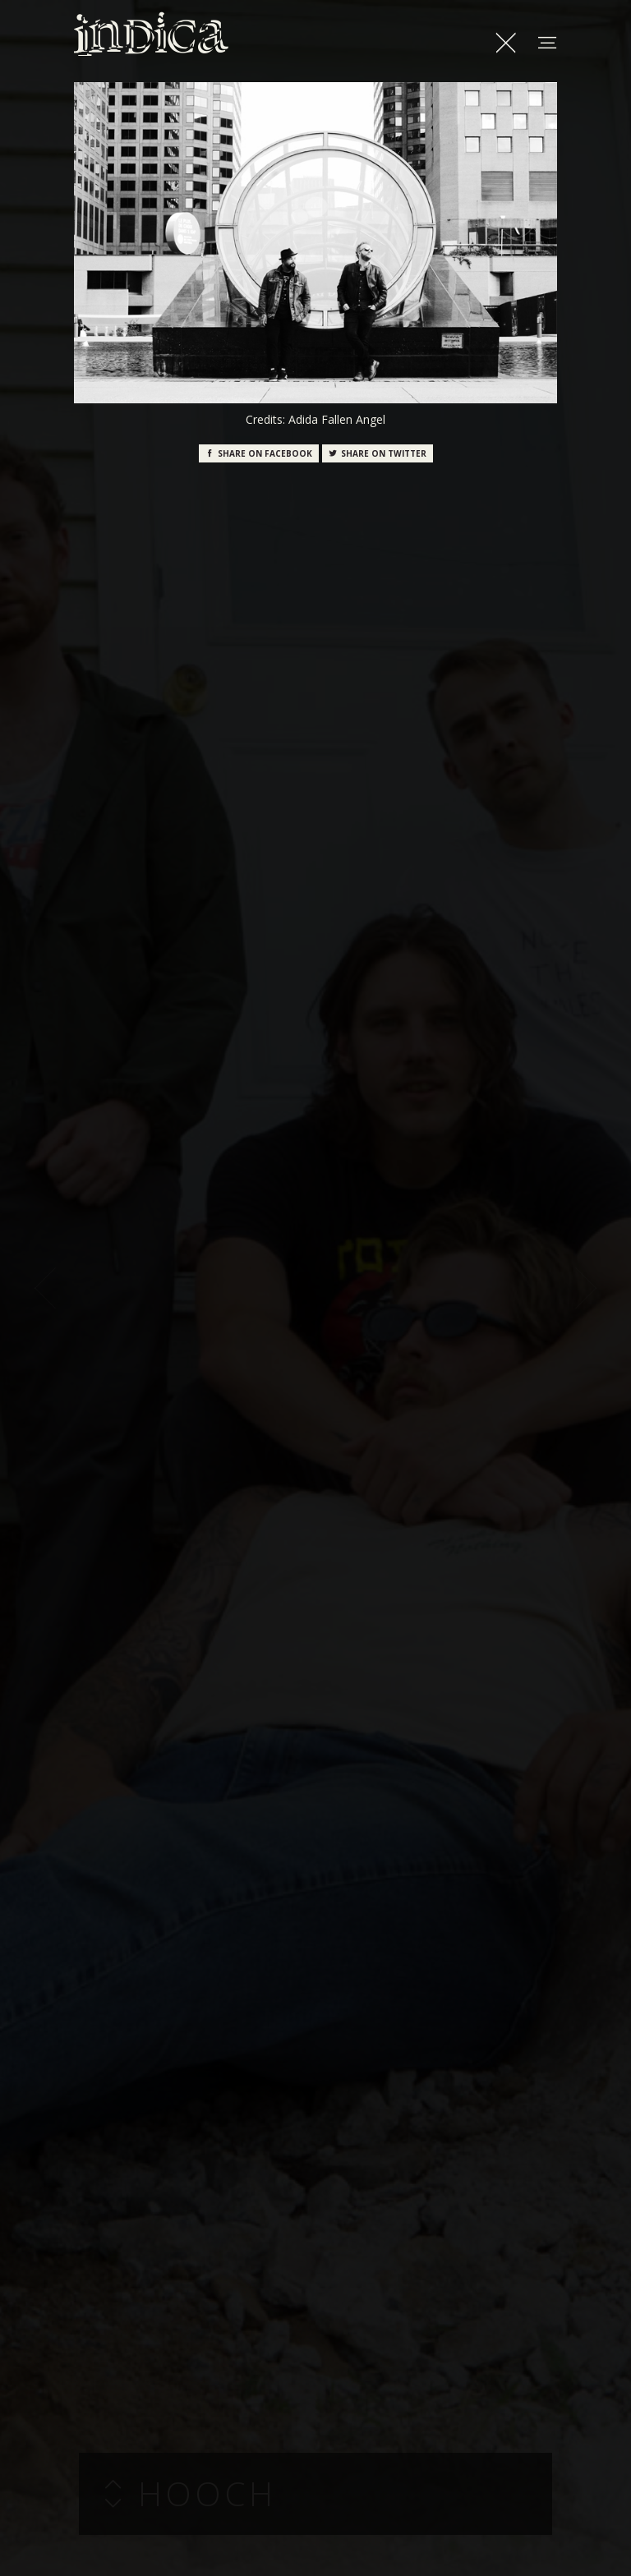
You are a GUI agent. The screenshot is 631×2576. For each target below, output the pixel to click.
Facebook (258, 453)
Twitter (377, 453)
